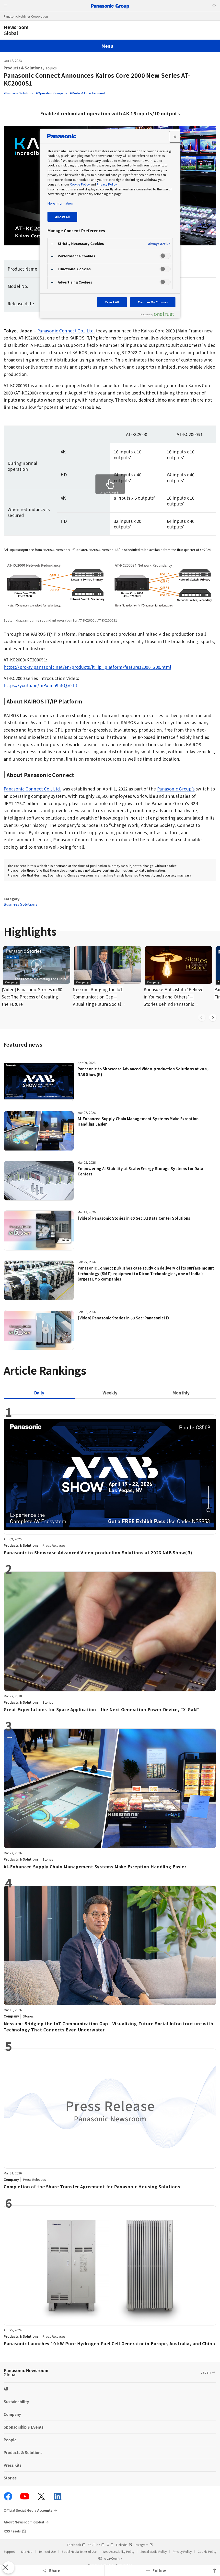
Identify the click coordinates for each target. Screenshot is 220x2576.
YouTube (96, 2545)
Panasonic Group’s (176, 789)
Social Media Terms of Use (79, 2551)
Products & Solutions (23, 67)
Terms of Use (47, 2551)
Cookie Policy (207, 2551)
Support (9, 2551)
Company (12, 2414)
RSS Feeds (12, 2531)
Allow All (62, 216)
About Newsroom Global (24, 2522)
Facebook (76, 2545)
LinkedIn (124, 2545)
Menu (107, 46)
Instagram (144, 2545)
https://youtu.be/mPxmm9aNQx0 (38, 685)
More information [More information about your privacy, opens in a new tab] (60, 203)
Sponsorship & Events (24, 2427)
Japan (206, 2372)
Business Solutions (19, 93)
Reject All (112, 302)
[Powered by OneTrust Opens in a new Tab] (159, 315)
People (10, 2439)
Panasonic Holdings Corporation (26, 16)
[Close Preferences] (8, 2567)
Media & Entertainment (88, 93)
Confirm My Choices (153, 302)
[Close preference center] (175, 136)
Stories (10, 2477)
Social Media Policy (153, 2551)
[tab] (110, 1392)
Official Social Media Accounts (28, 2510)
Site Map (27, 2551)
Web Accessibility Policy (118, 2551)
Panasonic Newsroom (26, 2372)
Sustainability (16, 2401)
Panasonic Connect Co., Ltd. (66, 331)
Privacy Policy (182, 2551)
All (6, 2388)
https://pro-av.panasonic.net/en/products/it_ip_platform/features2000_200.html (87, 667)
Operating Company (52, 93)
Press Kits (13, 2465)
